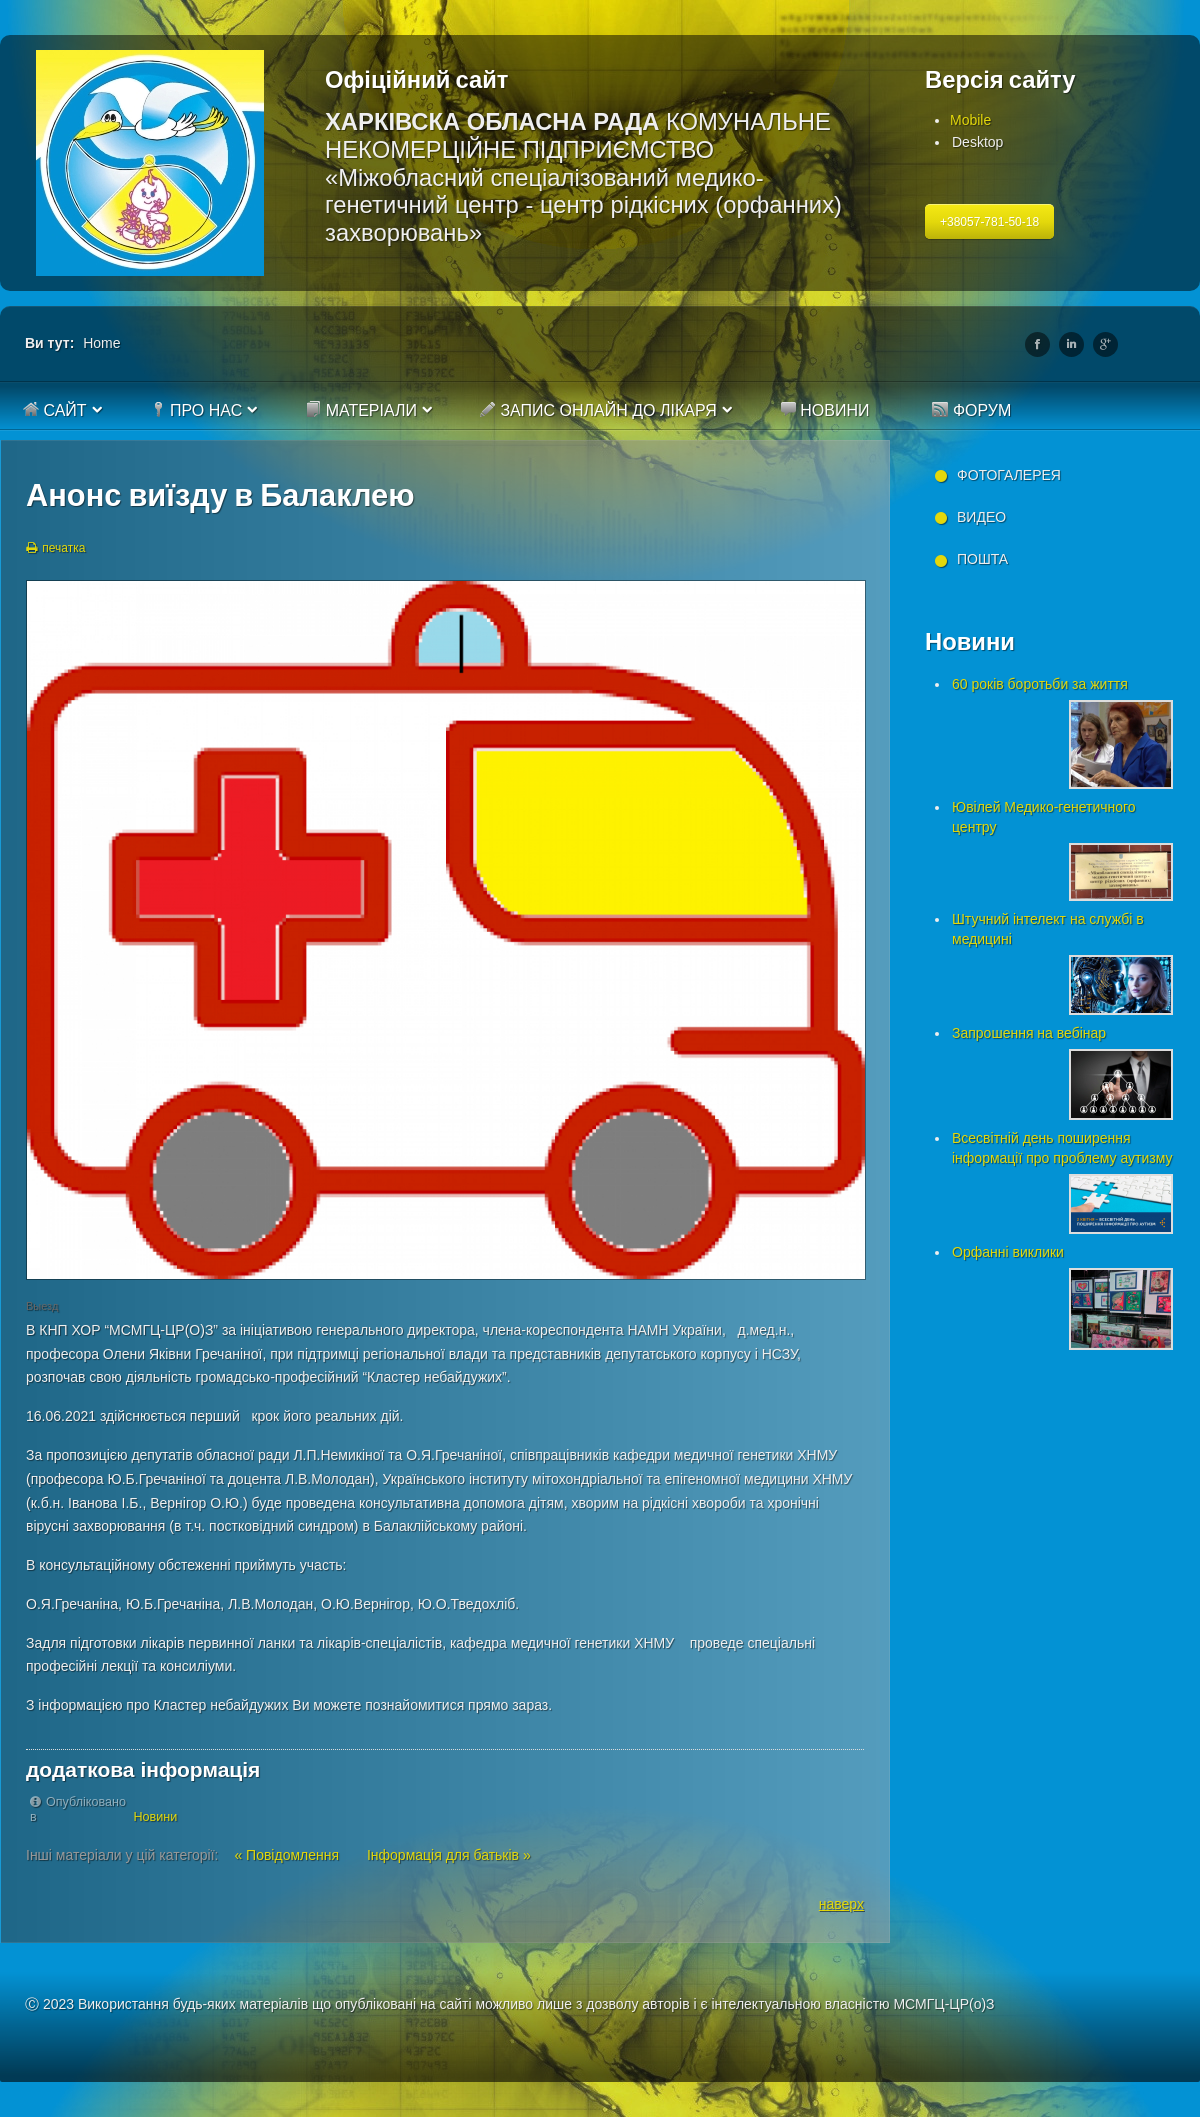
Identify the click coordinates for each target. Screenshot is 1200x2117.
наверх (841, 1904)
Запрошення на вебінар (1029, 1033)
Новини (825, 410)
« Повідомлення (288, 1855)
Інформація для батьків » (449, 1855)
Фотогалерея (1009, 475)
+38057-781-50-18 (989, 222)
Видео (981, 517)
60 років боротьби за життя (1040, 684)
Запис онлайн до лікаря (598, 410)
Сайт (55, 410)
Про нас (196, 410)
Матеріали (361, 410)
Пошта (982, 559)
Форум (971, 410)
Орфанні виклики (1008, 1252)
